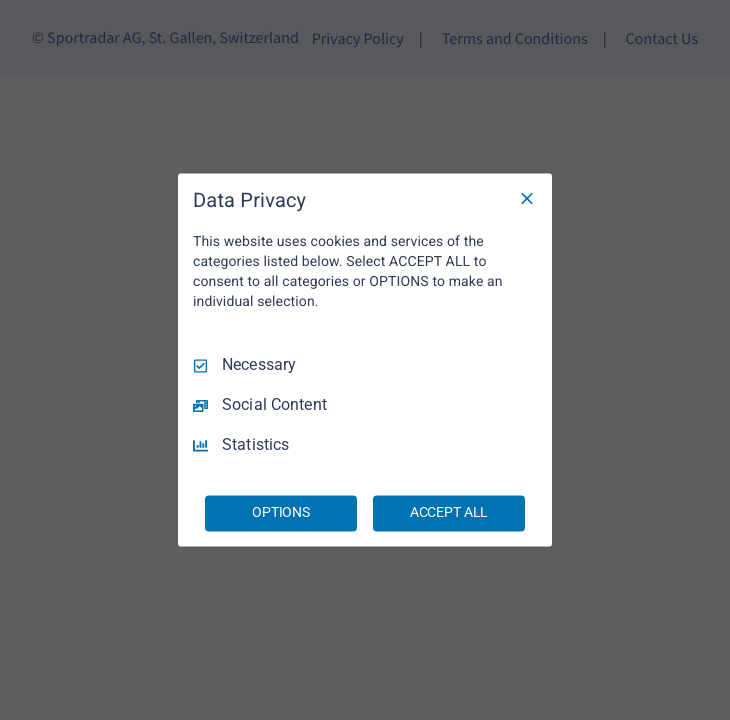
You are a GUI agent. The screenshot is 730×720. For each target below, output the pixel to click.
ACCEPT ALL (449, 513)
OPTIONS (281, 513)
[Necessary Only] (527, 198)
